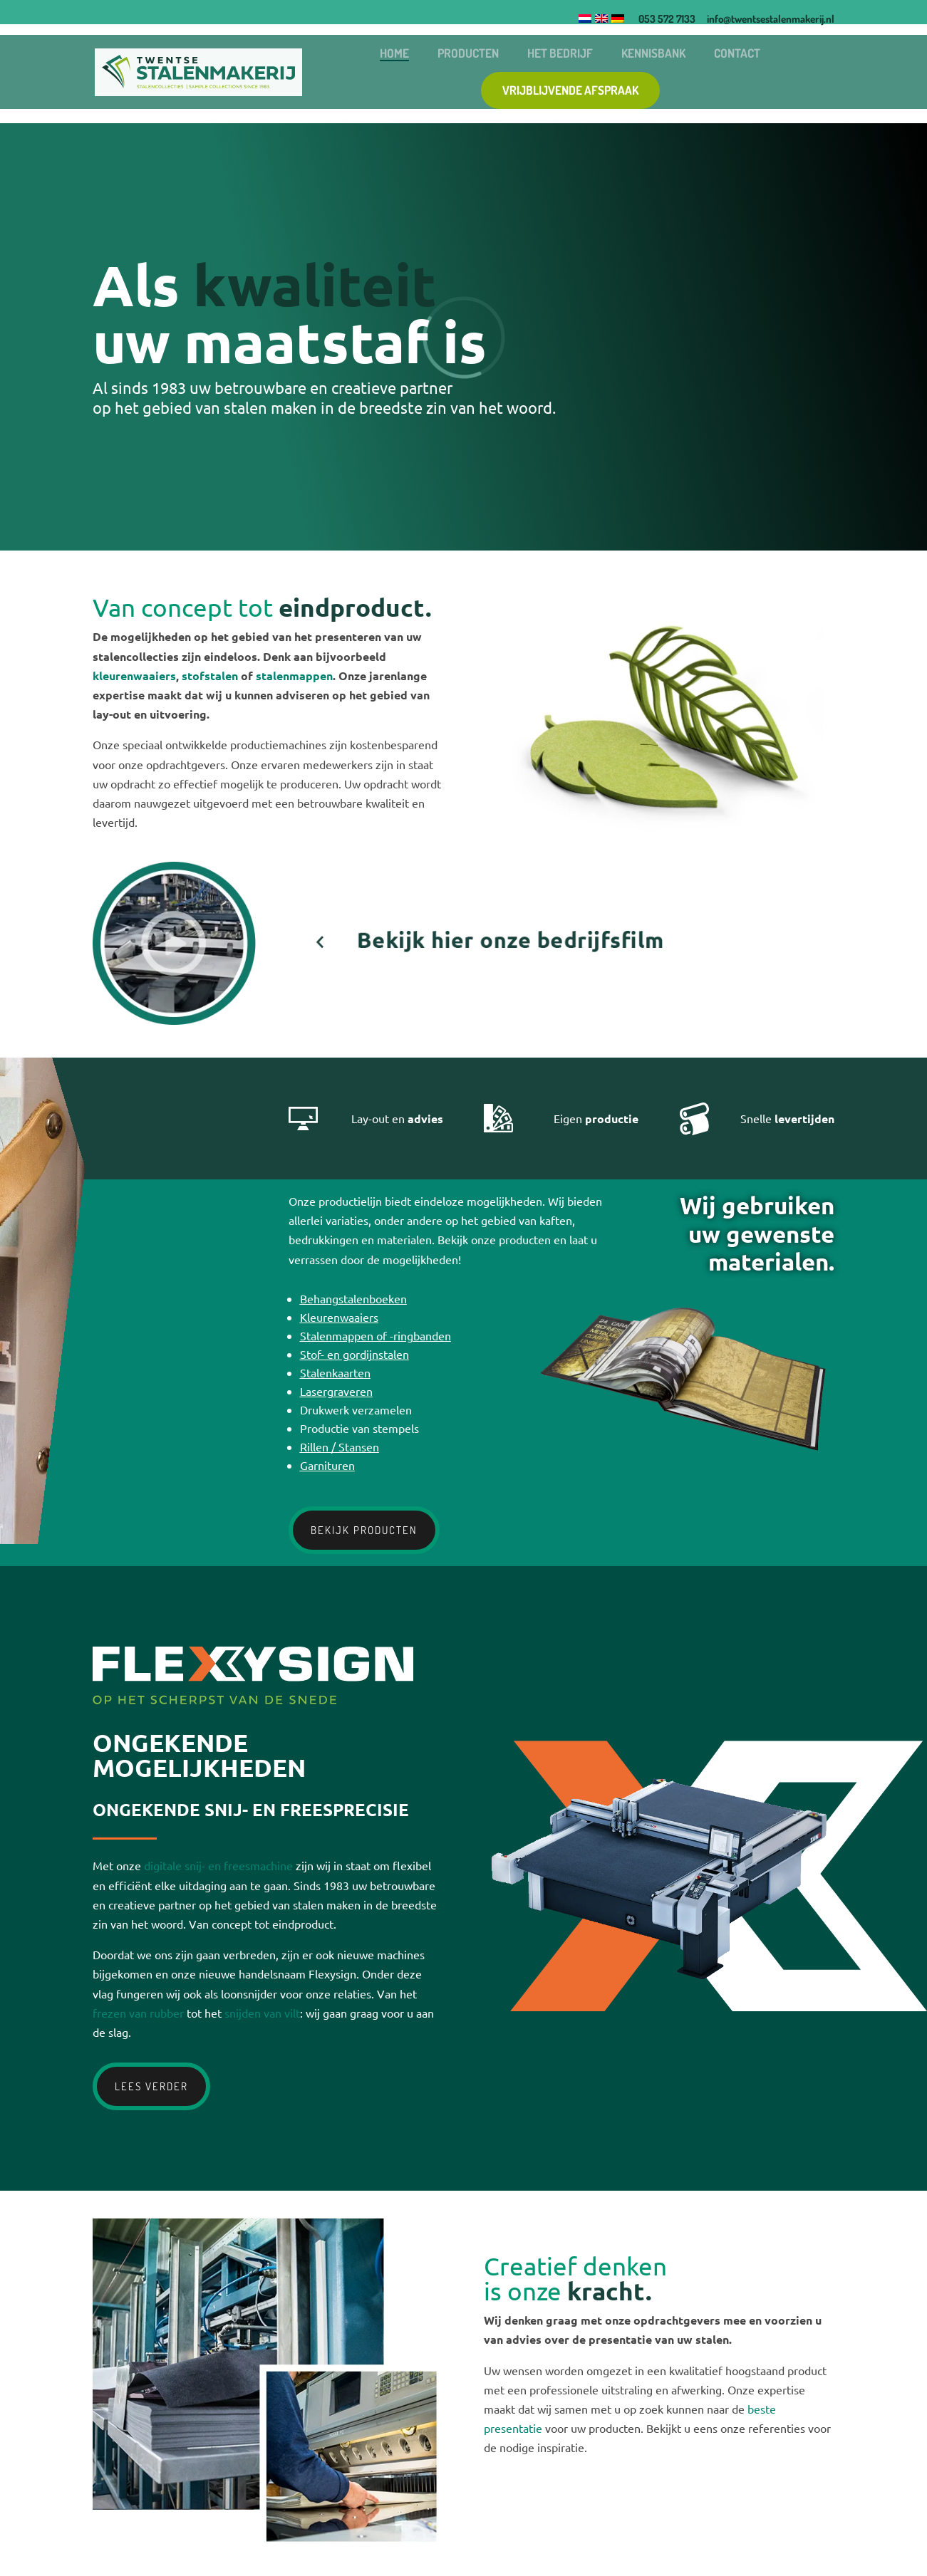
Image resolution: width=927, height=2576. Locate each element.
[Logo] (143, 71)
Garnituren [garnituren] (327, 1465)
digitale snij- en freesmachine (218, 1865)
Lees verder (151, 2086)
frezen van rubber (138, 2013)
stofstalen (210, 675)
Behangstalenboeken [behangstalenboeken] (353, 1298)
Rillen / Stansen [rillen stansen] (339, 1446)
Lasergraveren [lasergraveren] (336, 1391)
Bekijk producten (364, 1530)
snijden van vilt (262, 2013)
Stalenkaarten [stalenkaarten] (335, 1372)
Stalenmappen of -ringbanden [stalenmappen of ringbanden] (375, 1335)
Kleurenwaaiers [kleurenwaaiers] (339, 1317)
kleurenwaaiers (134, 675)
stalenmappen (294, 675)
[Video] (378, 1020)
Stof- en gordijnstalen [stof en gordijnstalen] (354, 1354)
